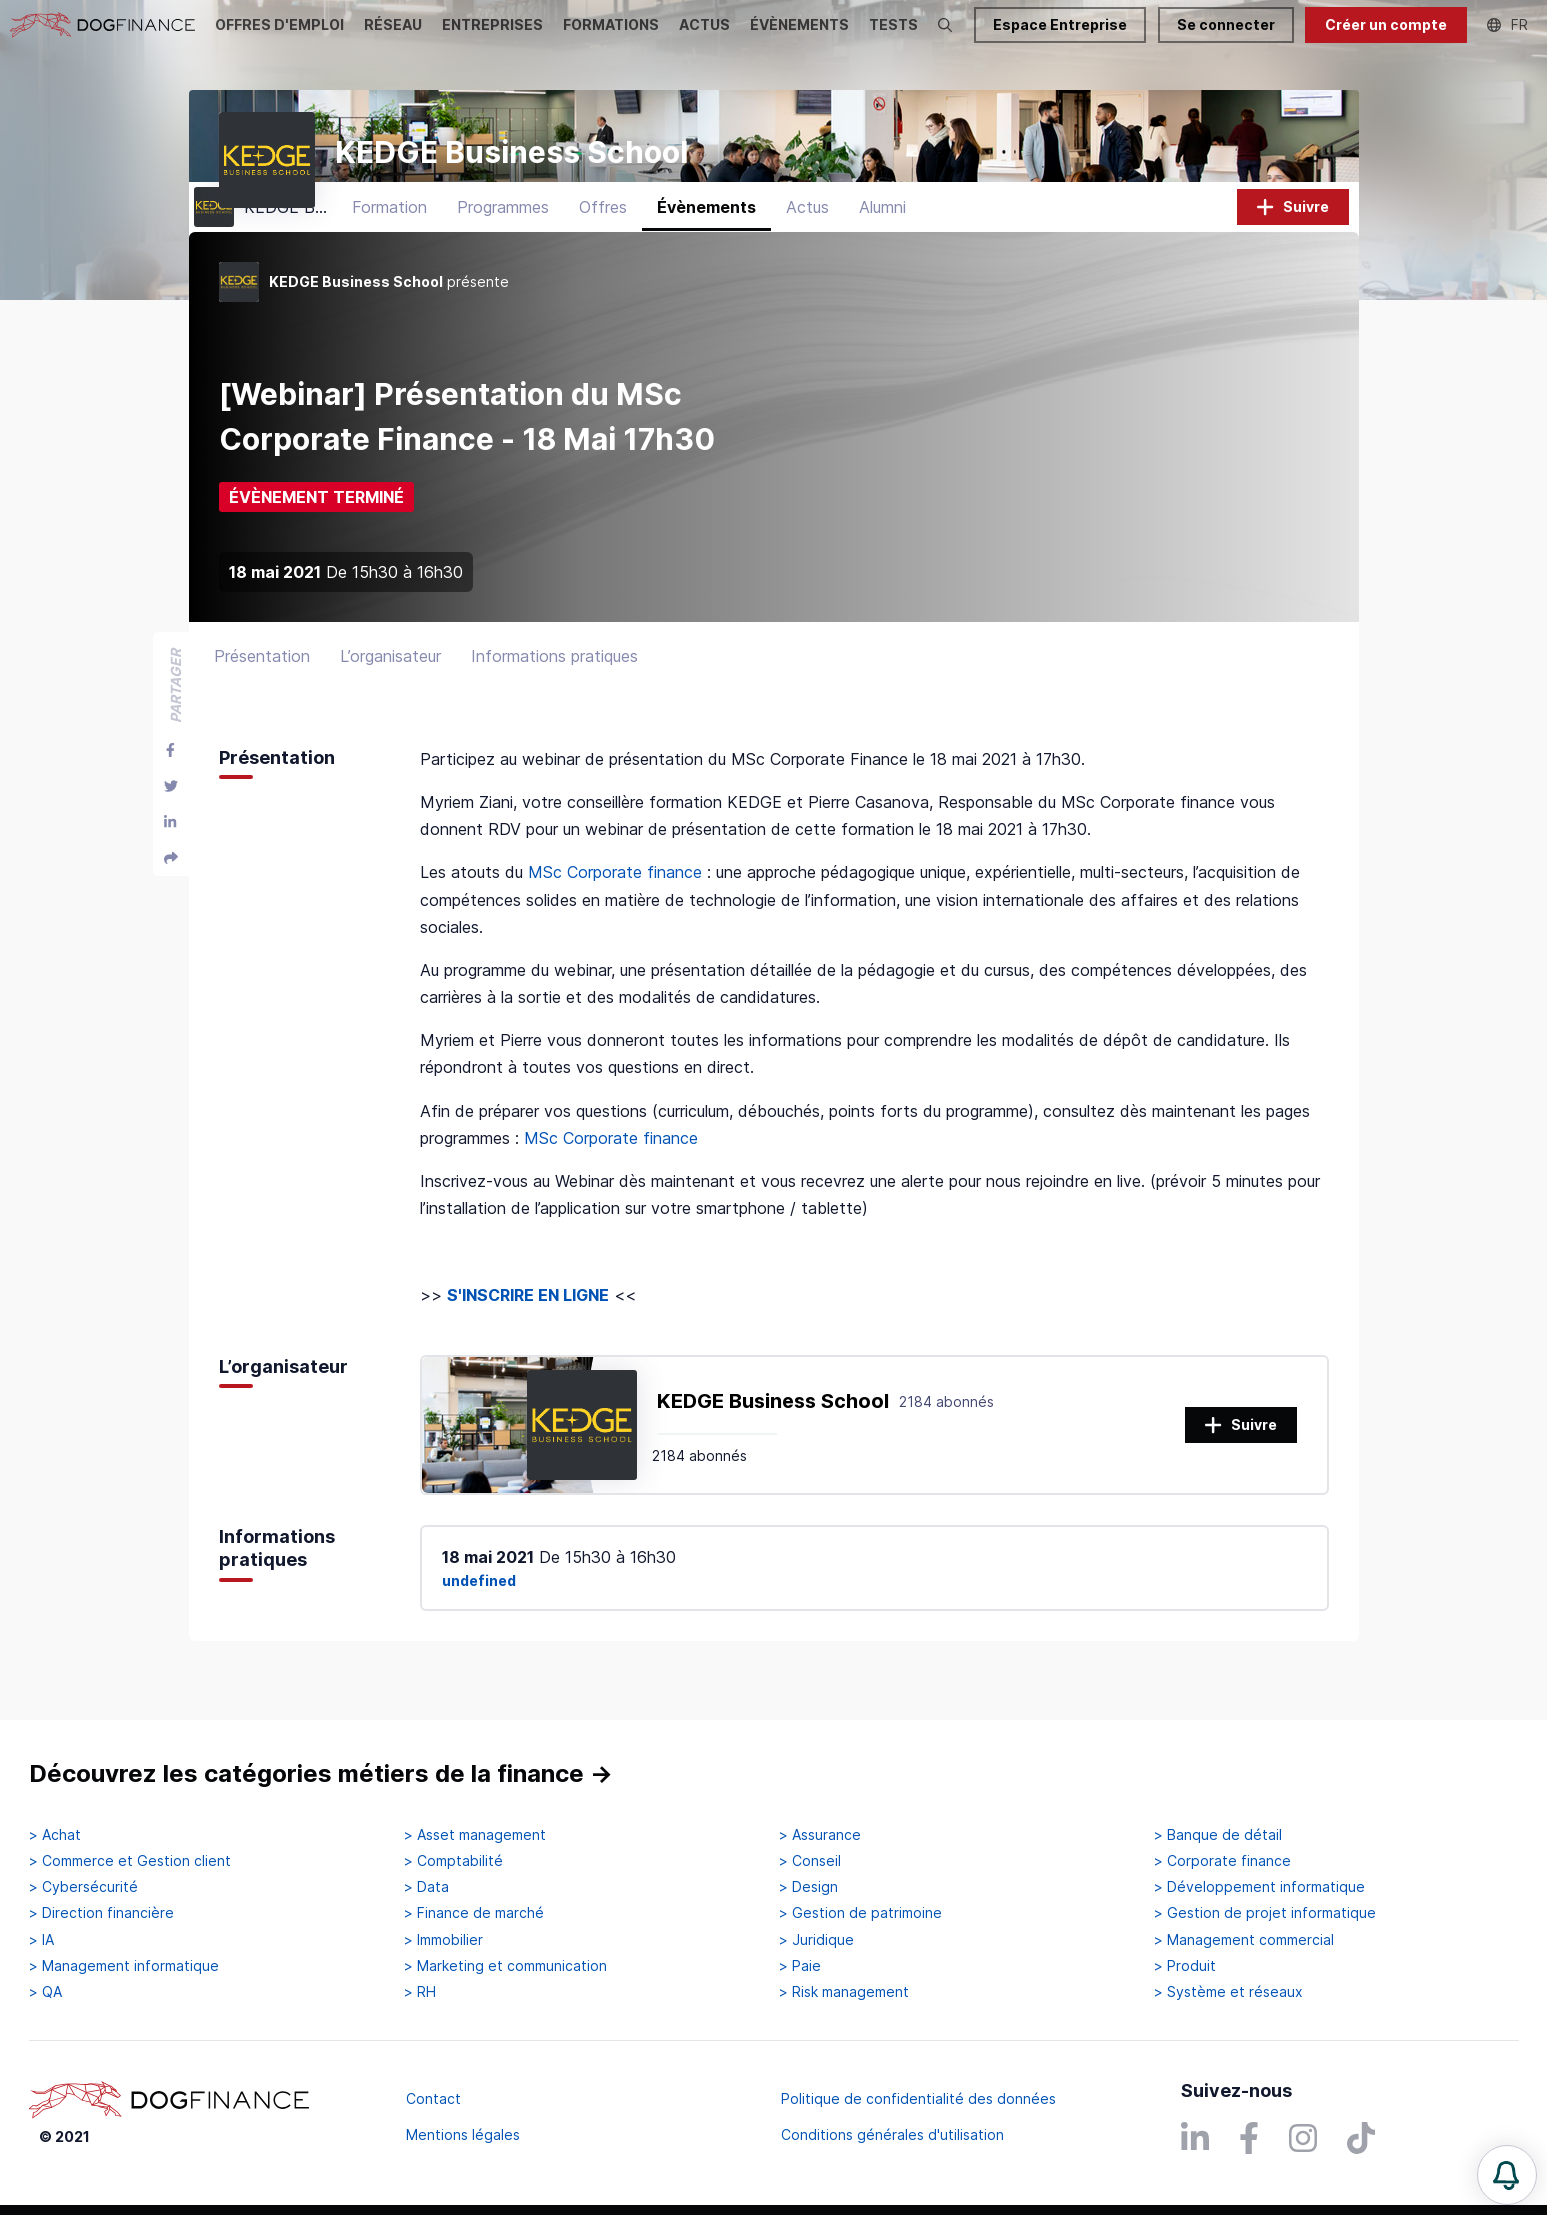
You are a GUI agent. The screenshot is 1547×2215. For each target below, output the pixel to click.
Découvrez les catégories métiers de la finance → (321, 1773)
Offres (603, 235)
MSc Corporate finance (615, 900)
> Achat (55, 1835)
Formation (389, 235)
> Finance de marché (474, 1913)
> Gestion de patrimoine (860, 1913)
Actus (807, 235)
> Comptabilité (453, 1861)
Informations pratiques (554, 684)
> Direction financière (101, 1913)
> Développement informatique (1259, 1887)
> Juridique (816, 1940)
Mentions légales (463, 2134)
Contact (433, 2098)
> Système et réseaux (1228, 1992)
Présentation (262, 684)
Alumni (882, 235)
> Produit (1185, 1966)
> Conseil (810, 1861)
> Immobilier (443, 1940)
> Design (808, 1887)
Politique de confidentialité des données (918, 2098)
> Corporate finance (1222, 1861)
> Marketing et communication (505, 1966)
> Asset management (475, 1835)
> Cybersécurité (83, 1887)
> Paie (800, 1966)
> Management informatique (124, 1966)
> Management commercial (1244, 1940)
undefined (479, 1608)
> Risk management (844, 1992)
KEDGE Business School (773, 1429)
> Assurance (820, 1835)
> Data (426, 1887)
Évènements (706, 235)
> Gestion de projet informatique (1265, 1913)
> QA (45, 1992)
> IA (41, 1940)
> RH (420, 1992)
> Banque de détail (1218, 1835)
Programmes (503, 235)
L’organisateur (390, 684)
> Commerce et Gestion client (130, 1861)
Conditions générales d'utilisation (892, 2134)
